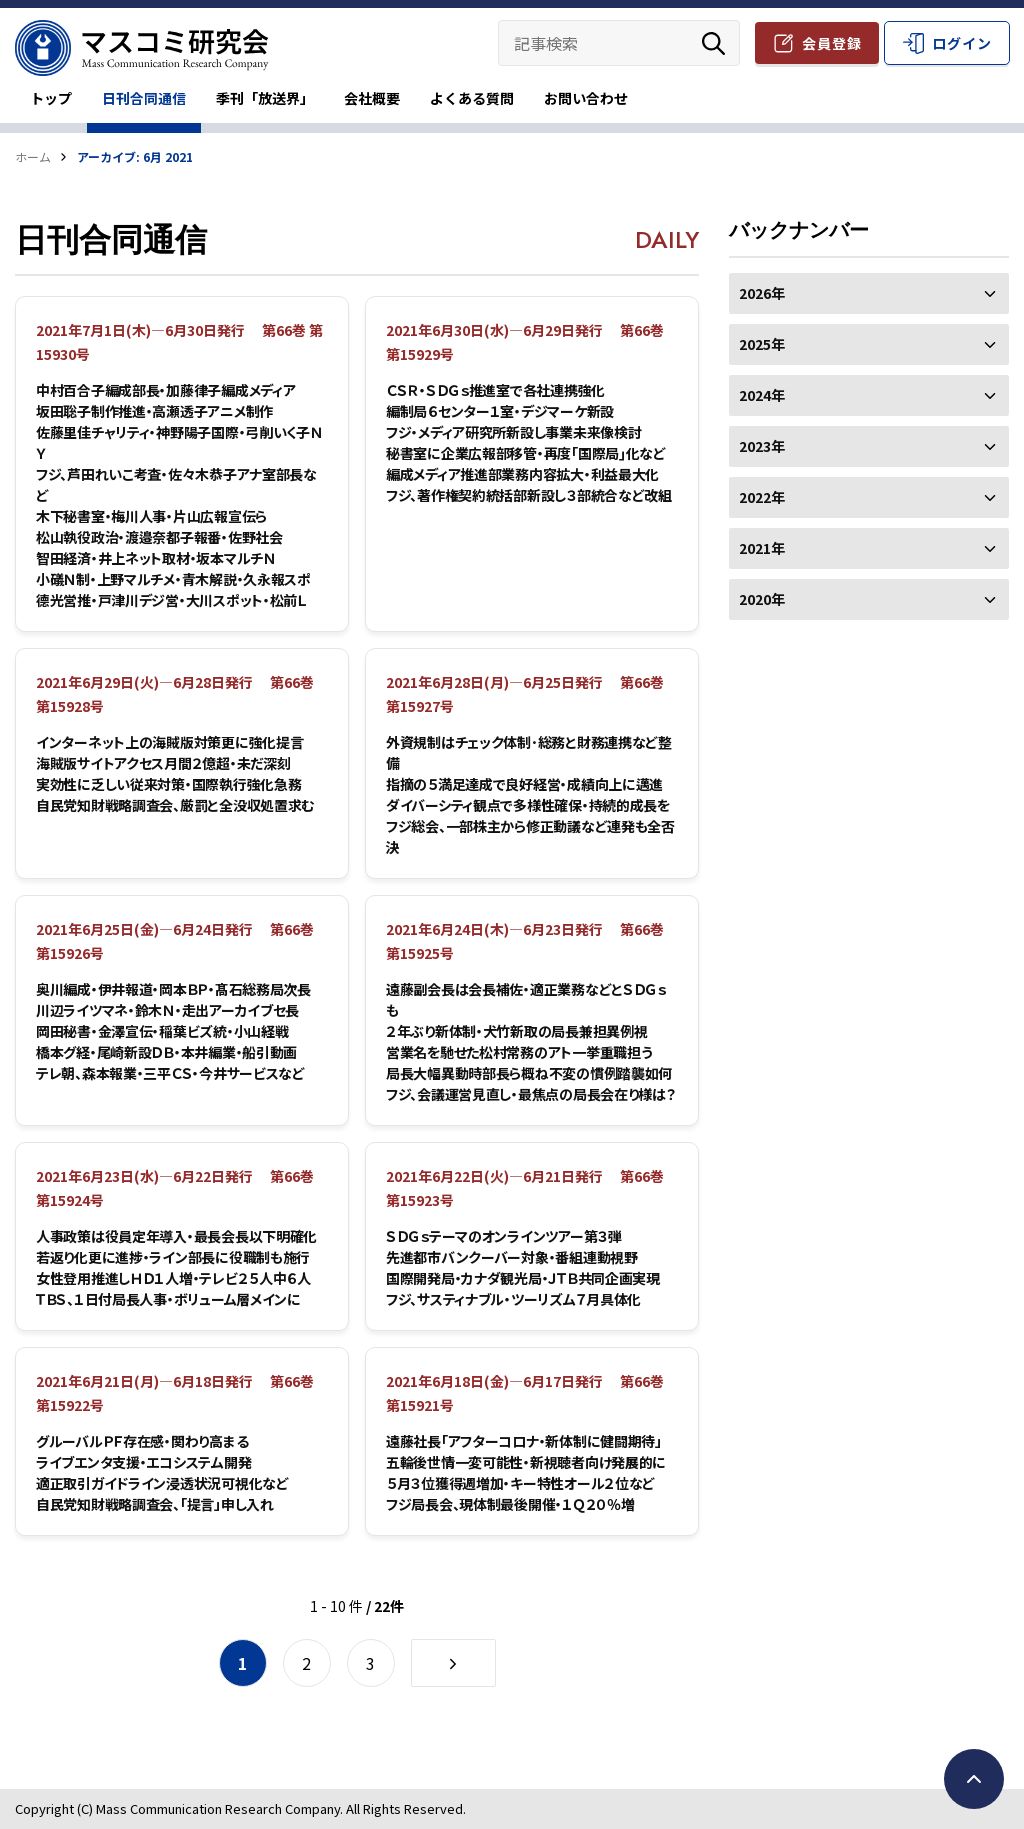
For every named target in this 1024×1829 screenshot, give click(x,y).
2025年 (869, 344)
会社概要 (372, 98)
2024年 (869, 395)
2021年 (869, 548)
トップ (51, 98)
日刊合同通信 (144, 98)
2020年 (869, 599)
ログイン (962, 43)
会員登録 (832, 43)
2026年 (869, 293)
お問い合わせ (586, 98)
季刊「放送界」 (265, 98)
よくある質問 (472, 98)
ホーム (33, 156)
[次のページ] (453, 1663)
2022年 (869, 497)
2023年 (869, 446)
